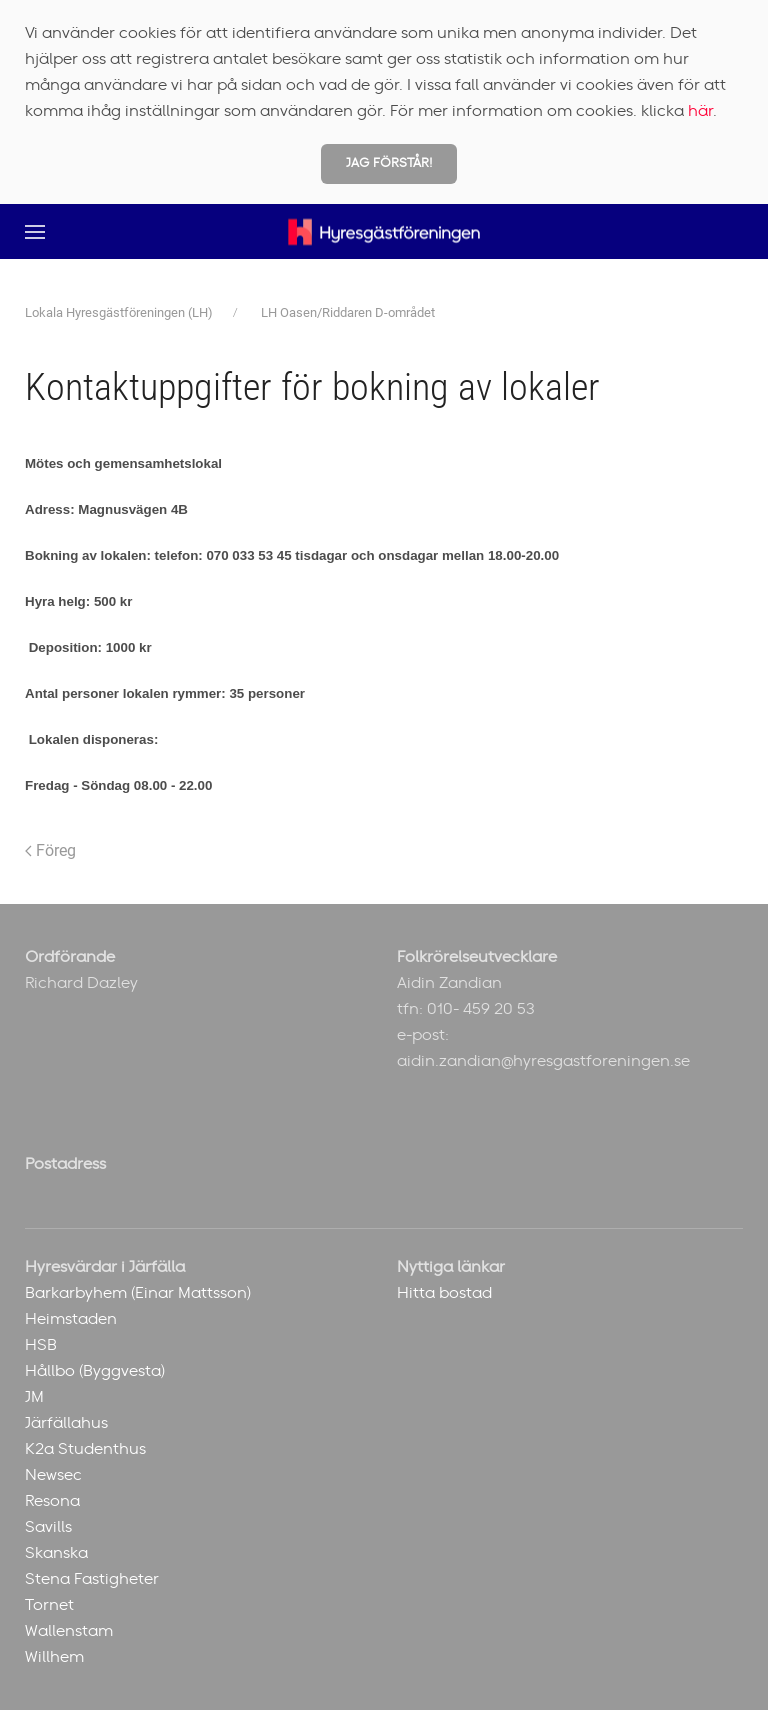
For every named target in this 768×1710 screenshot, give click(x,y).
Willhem (54, 1657)
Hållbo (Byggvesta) (95, 1371)
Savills (48, 1527)
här (700, 111)
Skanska (56, 1553)
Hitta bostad (444, 1293)
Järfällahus (66, 1423)
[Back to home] (384, 231)
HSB (41, 1345)
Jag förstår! (389, 163)
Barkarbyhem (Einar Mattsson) (138, 1293)
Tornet (49, 1605)
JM (34, 1397)
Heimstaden (71, 1319)
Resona (52, 1501)
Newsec (53, 1475)
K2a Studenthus (85, 1449)
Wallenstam (69, 1631)
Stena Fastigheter (92, 1579)
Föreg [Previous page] (50, 850)
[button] (35, 231)
